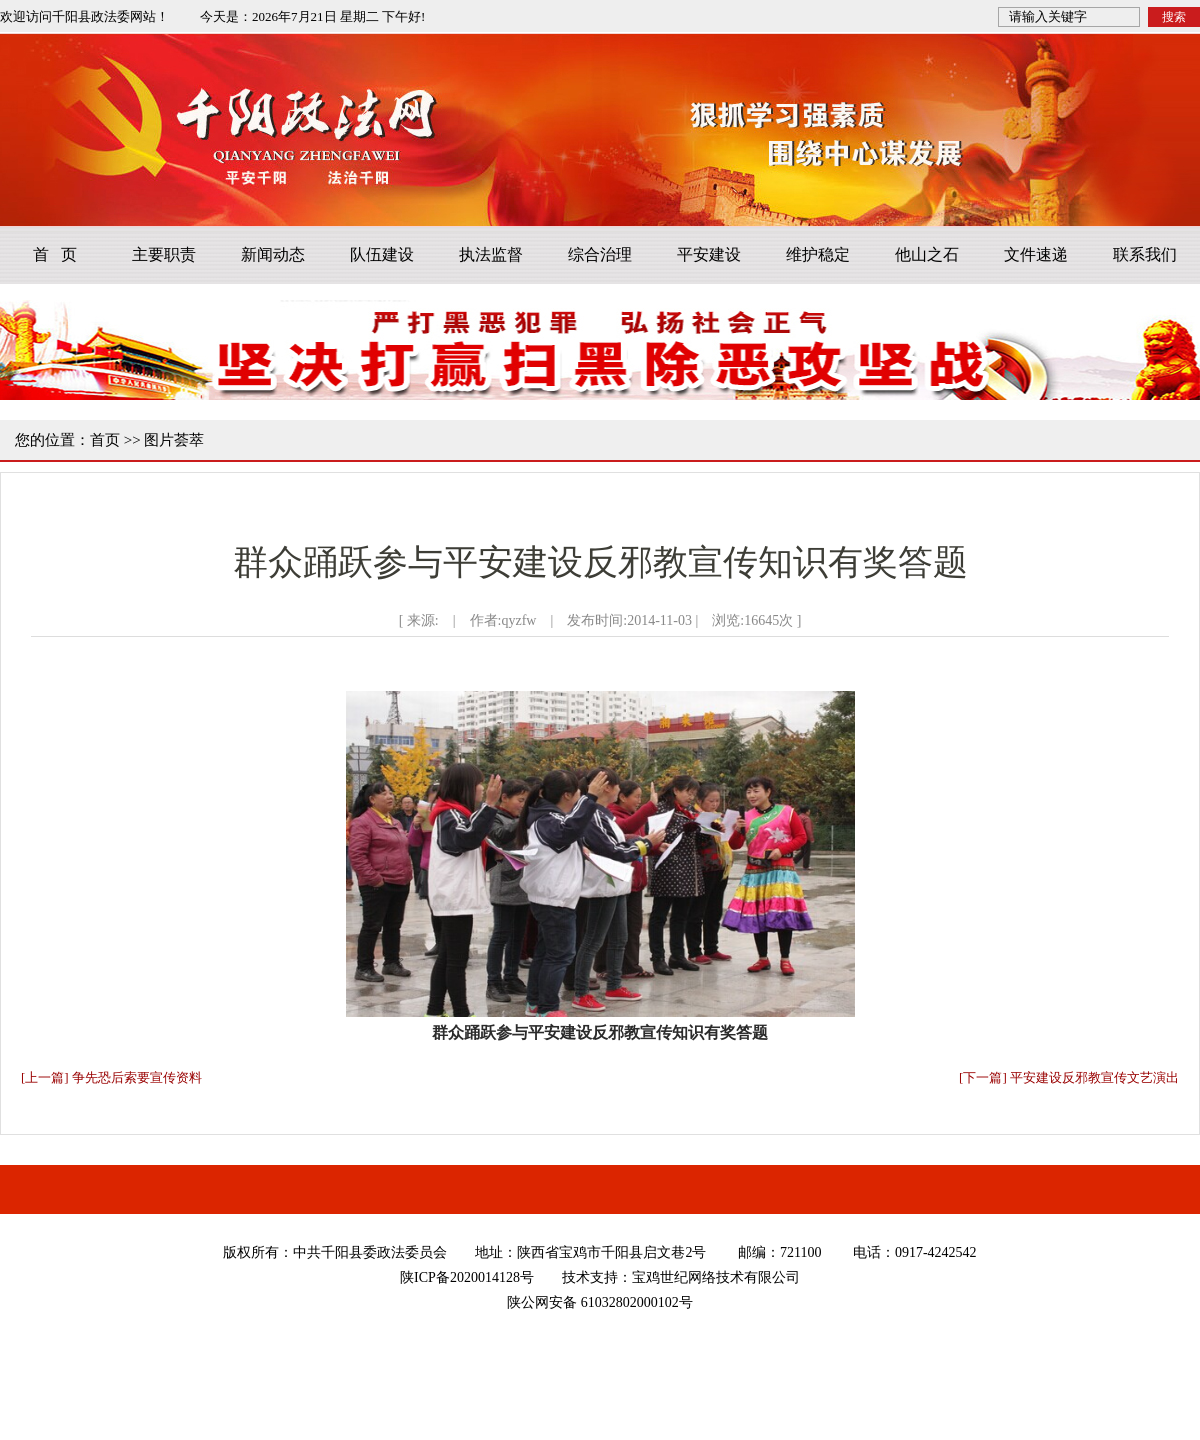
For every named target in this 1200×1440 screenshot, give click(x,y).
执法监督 (491, 254)
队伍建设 (382, 254)
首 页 (55, 254)
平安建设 (709, 254)
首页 (105, 440)
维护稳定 (818, 254)
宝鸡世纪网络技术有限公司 (716, 1277)
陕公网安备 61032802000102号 (600, 1302)
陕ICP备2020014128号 (467, 1277)
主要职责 (164, 254)
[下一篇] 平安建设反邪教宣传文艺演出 (1069, 1077)
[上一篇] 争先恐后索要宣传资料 (111, 1077)
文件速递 (1036, 254)
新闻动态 (273, 254)
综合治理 (600, 254)
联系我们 (1145, 254)
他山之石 (927, 254)
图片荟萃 (174, 440)
